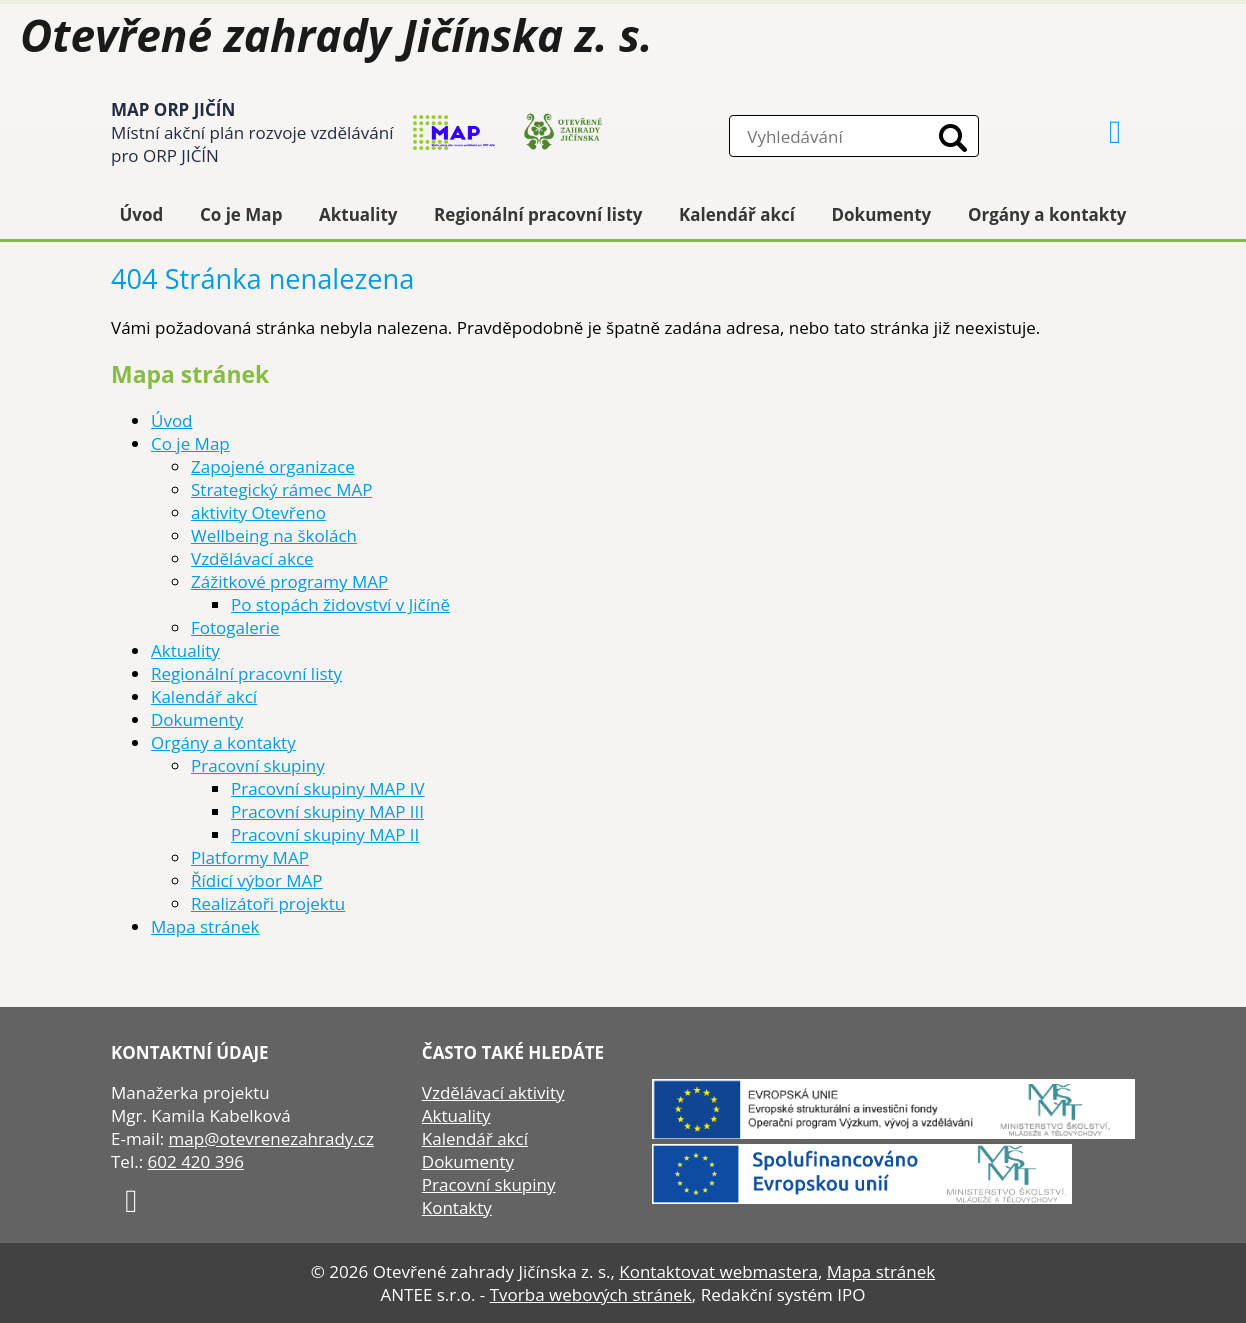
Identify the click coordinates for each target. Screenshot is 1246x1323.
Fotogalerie (235, 627)
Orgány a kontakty (1047, 214)
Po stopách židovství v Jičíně (340, 604)
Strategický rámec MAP (281, 489)
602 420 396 (196, 1161)
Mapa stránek (205, 926)
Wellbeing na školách (274, 535)
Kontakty (457, 1207)
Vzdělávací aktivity (493, 1092)
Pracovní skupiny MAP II (325, 834)
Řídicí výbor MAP (257, 880)
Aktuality (358, 214)
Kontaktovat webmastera (718, 1271)
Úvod (142, 214)
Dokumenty (882, 214)
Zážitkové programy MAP (289, 581)
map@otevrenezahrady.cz (271, 1138)
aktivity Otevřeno (258, 512)
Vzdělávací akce (252, 558)
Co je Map (241, 214)
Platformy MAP (250, 857)
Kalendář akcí (737, 214)
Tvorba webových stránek (591, 1294)
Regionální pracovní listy (538, 214)
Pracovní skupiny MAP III (327, 811)
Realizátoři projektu (268, 903)
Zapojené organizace (273, 466)
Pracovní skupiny (258, 765)
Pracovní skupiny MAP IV (328, 788)
